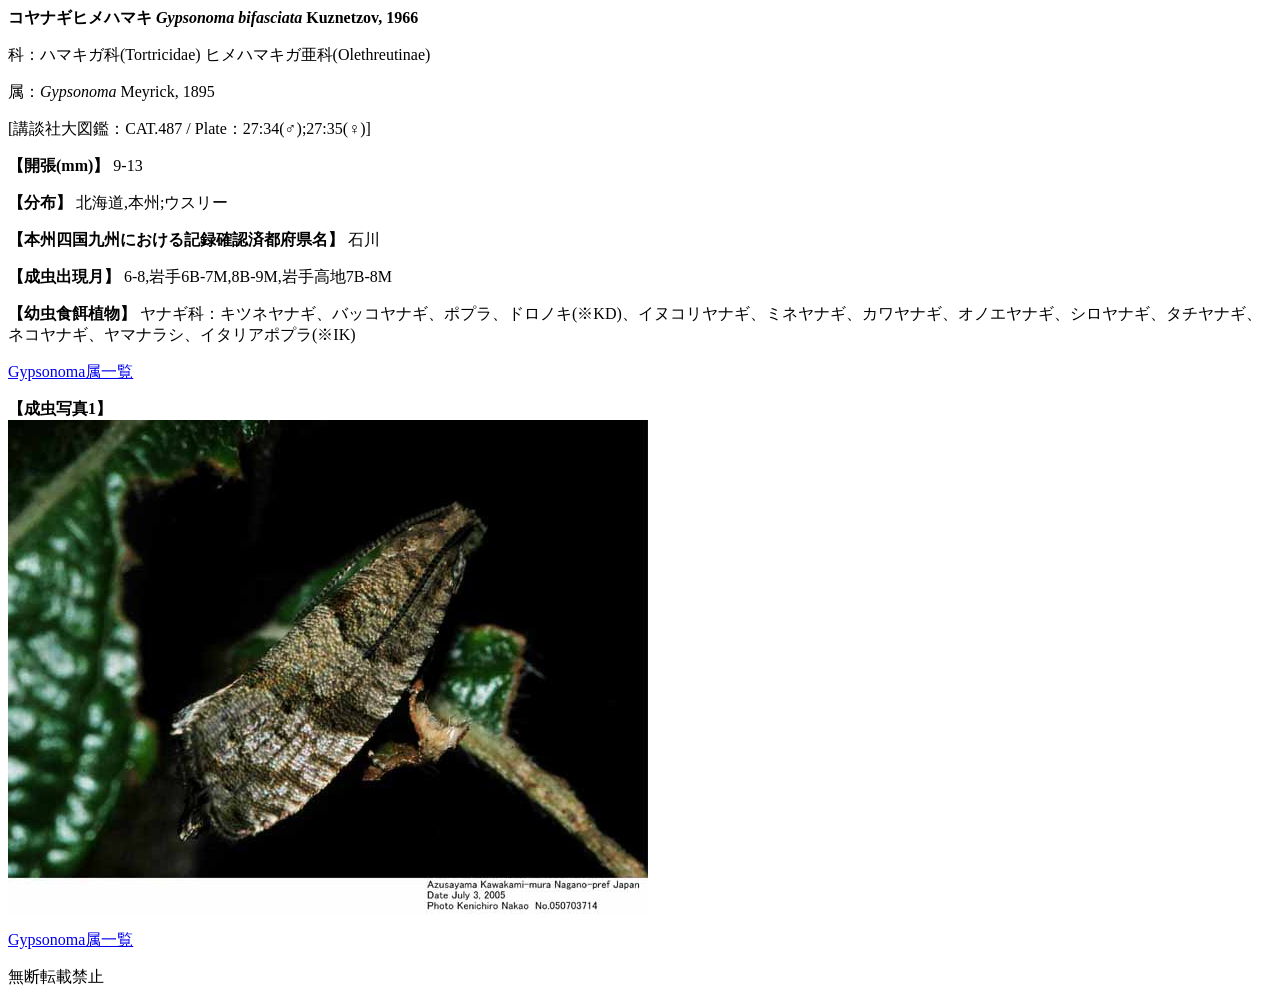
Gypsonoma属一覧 (70, 371)
